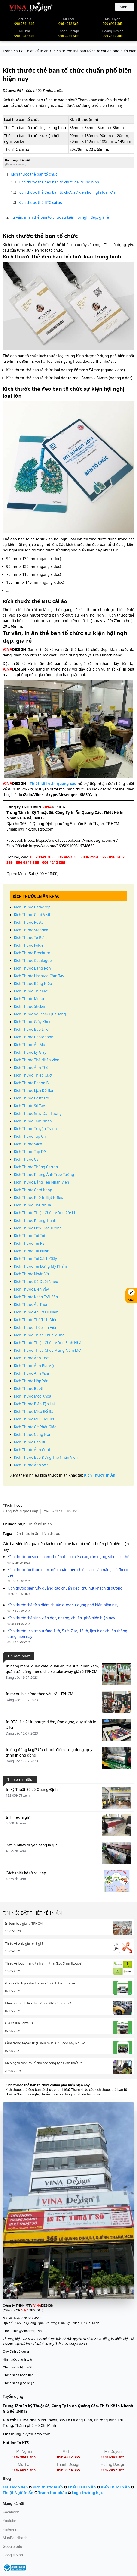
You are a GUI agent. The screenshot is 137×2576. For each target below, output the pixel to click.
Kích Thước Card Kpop (33, 1189)
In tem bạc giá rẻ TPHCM (24, 1923)
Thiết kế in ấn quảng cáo (54, 783)
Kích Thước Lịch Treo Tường (38, 1228)
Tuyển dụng (13, 2396)
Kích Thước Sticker (30, 1006)
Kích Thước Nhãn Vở (31, 1273)
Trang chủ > (13, 51)
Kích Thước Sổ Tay (29, 1105)
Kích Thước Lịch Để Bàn (34, 1090)
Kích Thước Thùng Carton (36, 1166)
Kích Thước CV (26, 1159)
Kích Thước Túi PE (29, 1243)
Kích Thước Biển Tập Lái (34, 1403)
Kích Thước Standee (31, 929)
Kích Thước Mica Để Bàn (35, 1411)
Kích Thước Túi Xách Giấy (35, 1258)
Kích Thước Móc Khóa (32, 1396)
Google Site (12, 2546)
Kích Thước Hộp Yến (31, 1380)
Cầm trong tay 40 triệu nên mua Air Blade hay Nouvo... (46, 2043)
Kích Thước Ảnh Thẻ (31, 1067)
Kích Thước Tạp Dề (30, 1151)
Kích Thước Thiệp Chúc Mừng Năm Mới (48, 1350)
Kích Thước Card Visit (32, 914)
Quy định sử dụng (16, 2351)
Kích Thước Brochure (32, 952)
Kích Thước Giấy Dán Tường (38, 1113)
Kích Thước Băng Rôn (32, 968)
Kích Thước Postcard (31, 1098)
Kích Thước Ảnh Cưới (32, 1449)
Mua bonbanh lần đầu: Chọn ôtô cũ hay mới (38, 2003)
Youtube (9, 2521)
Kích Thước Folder (29, 945)
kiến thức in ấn (26, 1533)
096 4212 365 (53, 862)
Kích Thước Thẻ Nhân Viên (36, 1059)
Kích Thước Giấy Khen (33, 1021)
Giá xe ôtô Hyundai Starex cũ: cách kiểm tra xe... (41, 1983)
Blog (7, 2478)
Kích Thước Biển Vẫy (31, 1289)
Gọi (131, 1295)
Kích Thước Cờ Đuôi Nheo (36, 1281)
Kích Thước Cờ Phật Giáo (35, 1426)
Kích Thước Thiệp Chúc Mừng (39, 1335)
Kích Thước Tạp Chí (30, 1136)
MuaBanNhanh (15, 2538)
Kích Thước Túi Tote (31, 1235)
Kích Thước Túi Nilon (31, 1250)
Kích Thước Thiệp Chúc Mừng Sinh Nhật (48, 1342)
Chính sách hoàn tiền (18, 2375)
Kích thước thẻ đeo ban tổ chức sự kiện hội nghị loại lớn (63, 192)
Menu (125, 6)
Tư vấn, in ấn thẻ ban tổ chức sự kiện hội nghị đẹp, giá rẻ (57, 217)
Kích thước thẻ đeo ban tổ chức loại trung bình (55, 182)
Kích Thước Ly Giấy (30, 1052)
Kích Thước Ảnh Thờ (31, 1357)
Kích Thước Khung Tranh (35, 1220)
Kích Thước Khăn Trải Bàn (36, 1296)
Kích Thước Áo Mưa (30, 1044)
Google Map (13, 2555)
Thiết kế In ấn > (38, 51)
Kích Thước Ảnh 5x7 (31, 1465)
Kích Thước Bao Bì (29, 1442)
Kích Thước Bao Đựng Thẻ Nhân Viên (46, 1457)
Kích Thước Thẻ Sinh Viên (35, 1327)
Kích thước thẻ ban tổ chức (31, 174)
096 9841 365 (41, 857)
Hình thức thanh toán (18, 2359)
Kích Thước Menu (29, 998)
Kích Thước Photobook (33, 1036)
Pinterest (10, 2529)
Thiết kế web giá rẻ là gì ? (24, 1943)
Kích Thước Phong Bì (32, 1082)
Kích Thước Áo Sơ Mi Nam (36, 1312)
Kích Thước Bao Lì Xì (31, 1029)
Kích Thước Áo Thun (31, 1304)
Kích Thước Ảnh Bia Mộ (34, 1365)
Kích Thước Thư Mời (31, 991)
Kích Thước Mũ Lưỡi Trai (34, 1419)
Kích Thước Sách (28, 1143)
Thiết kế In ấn (40, 1524)
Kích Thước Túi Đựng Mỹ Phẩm (40, 1266)
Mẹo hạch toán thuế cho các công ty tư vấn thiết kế (43, 2063)
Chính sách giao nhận (18, 2383)
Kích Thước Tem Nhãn (33, 1121)
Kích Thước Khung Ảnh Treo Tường (44, 1174)
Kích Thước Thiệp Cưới (33, 1075)
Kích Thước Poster (29, 922)
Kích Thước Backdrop (32, 907)
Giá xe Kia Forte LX (19, 2023)
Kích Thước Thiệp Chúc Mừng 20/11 (44, 1212)
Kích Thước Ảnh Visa (31, 1373)
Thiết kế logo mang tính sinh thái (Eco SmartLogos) (43, 1963)
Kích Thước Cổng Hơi (32, 1434)
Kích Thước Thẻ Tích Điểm (36, 1319)
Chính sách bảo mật (17, 2367)
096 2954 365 (94, 857)
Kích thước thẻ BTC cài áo (36, 202)
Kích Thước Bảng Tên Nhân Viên (41, 1182)
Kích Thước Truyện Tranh (35, 1128)
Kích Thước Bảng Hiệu (33, 983)
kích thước (51, 1533)
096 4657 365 (68, 857)
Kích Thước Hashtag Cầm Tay (39, 975)
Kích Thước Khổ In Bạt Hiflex (38, 1197)
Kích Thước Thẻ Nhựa (32, 1205)
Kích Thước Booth (29, 1388)
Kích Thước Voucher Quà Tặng (40, 1014)
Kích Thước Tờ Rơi (29, 937)
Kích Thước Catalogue (33, 960)
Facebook (11, 2512)
